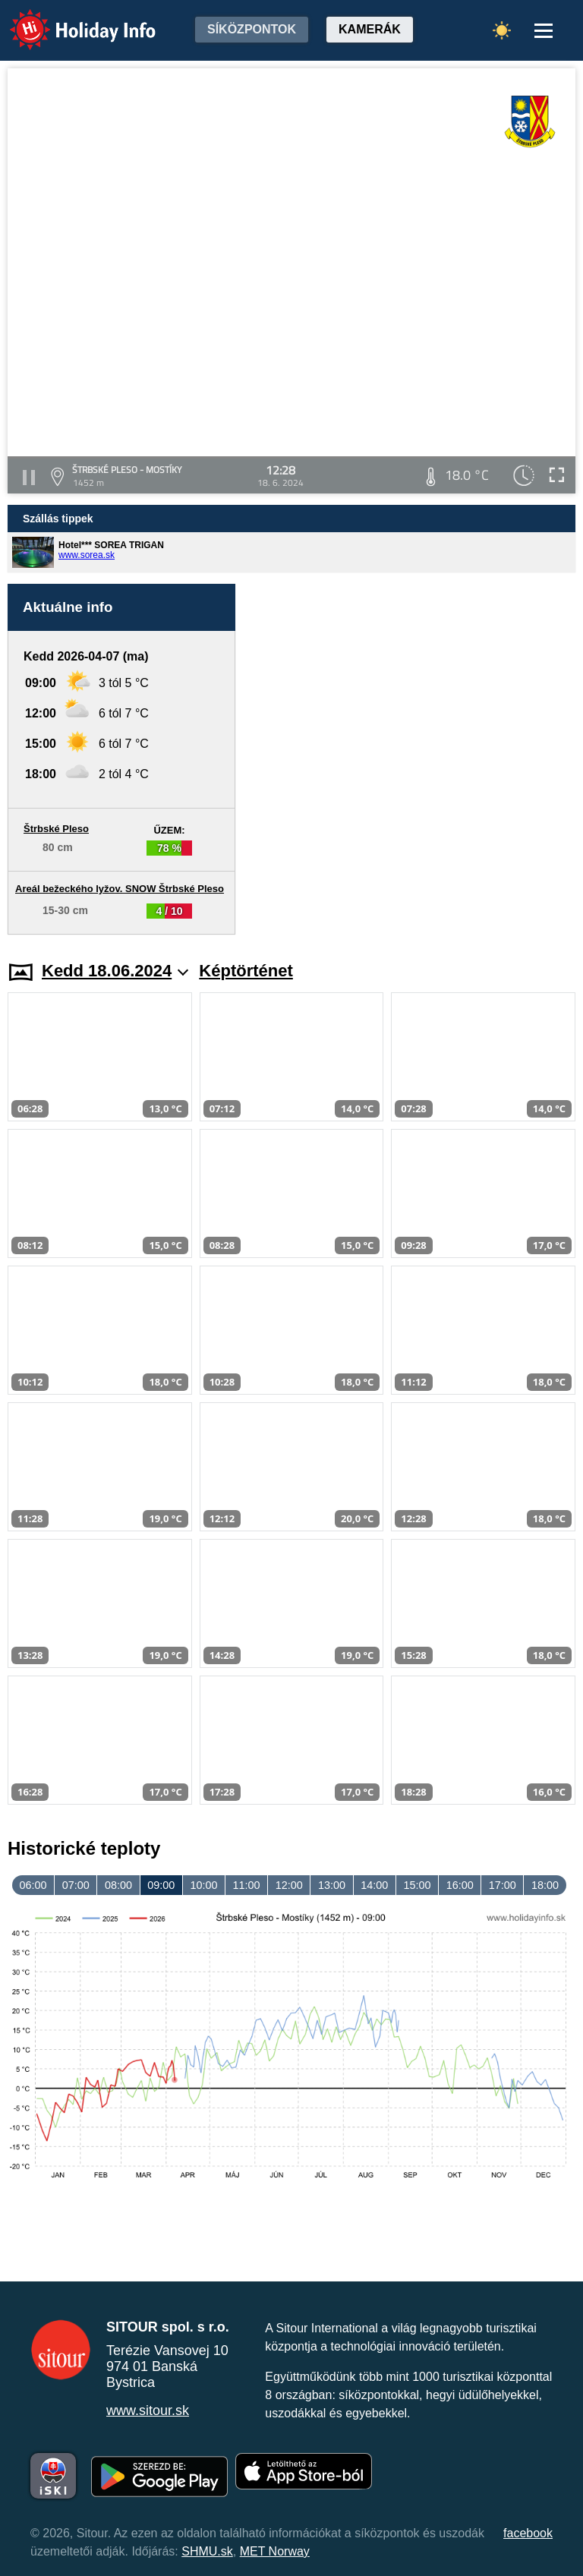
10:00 (203, 1885)
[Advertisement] (413, 759)
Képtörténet (245, 970)
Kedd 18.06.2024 (115, 970)
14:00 (374, 1885)
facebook (528, 2533)
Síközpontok (251, 29)
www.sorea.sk (86, 555)
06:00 (33, 1885)
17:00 (502, 1885)
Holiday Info (68, 19)
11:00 (246, 1885)
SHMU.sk (207, 2551)
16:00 (460, 1885)
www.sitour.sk (147, 2410)
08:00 (118, 1885)
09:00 (161, 1885)
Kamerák (370, 29)
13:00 (331, 1885)
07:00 (76, 1885)
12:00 (289, 1885)
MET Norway (275, 2551)
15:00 (416, 1885)
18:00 (545, 1885)
